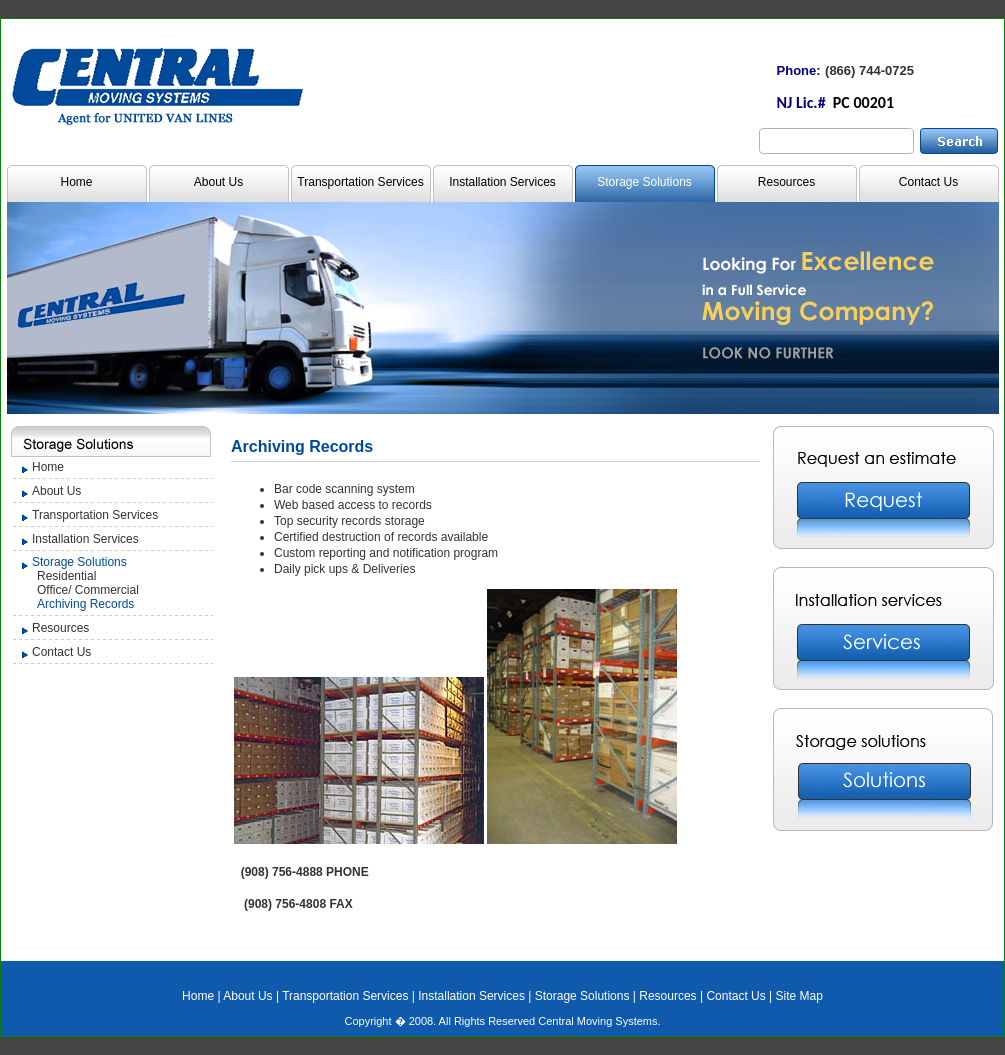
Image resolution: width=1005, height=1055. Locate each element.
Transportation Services (360, 182)
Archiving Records (85, 604)
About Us (218, 182)
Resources (786, 182)
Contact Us (928, 182)
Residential (66, 576)
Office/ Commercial (88, 590)
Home (76, 182)
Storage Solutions (644, 182)
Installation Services (502, 182)
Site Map (799, 996)
